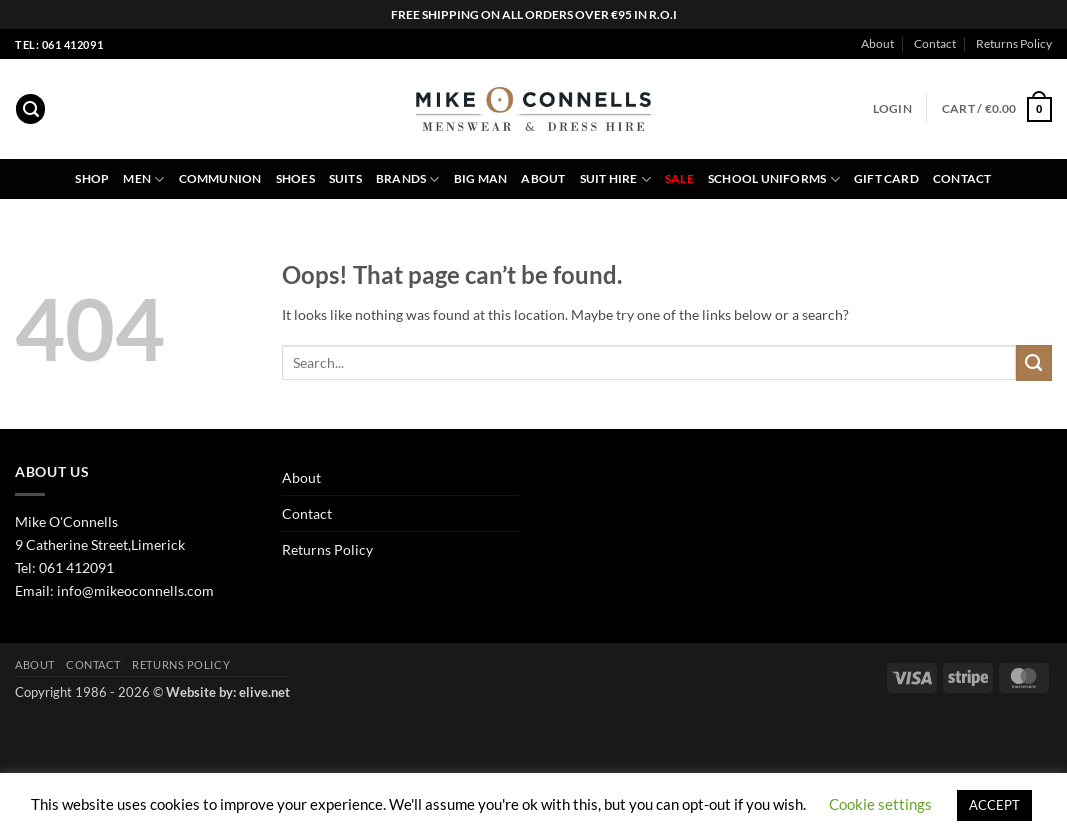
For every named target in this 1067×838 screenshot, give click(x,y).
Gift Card (886, 178)
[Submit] (1034, 363)
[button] (30, 109)
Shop (92, 178)
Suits (345, 178)
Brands (408, 179)
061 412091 (76, 567)
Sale (679, 178)
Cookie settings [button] (880, 804)
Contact (935, 43)
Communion (220, 178)
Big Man (481, 178)
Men (143, 179)
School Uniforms (774, 179)
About (877, 43)
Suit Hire (616, 179)
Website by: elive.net (228, 692)
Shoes (295, 178)
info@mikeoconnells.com (135, 590)
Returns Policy (1014, 43)
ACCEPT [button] (994, 805)
